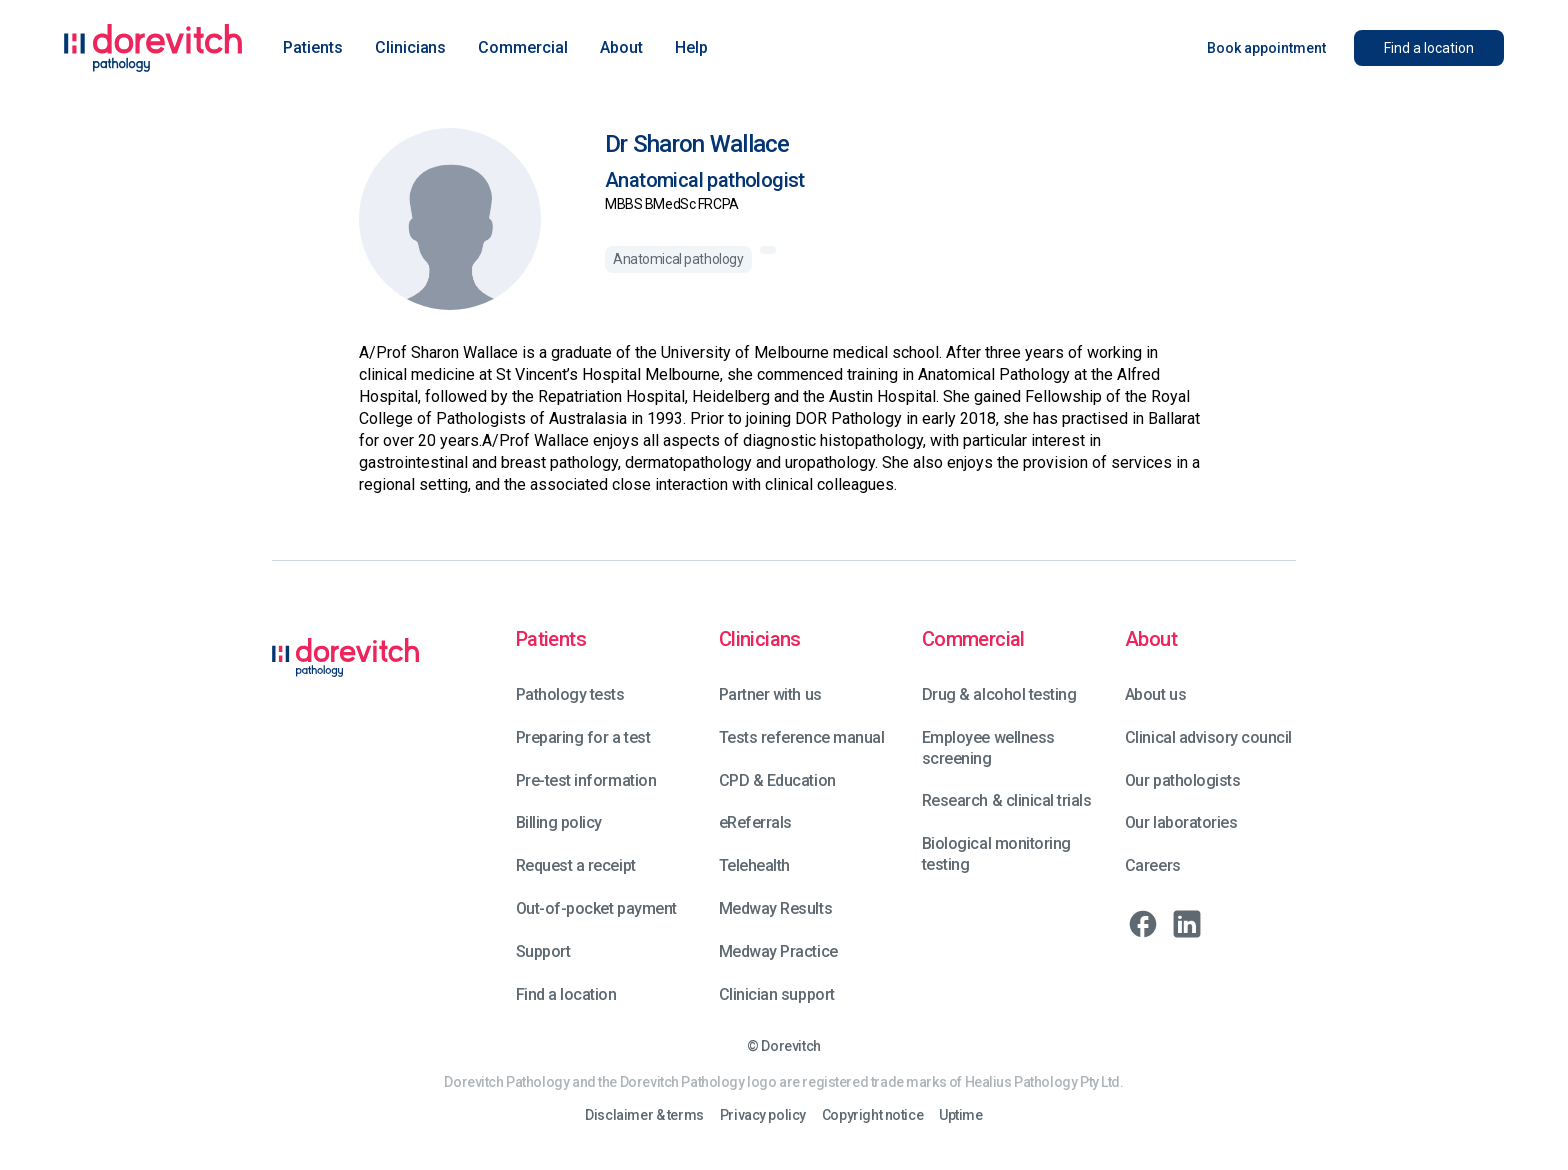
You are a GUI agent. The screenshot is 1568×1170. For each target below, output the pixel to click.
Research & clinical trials (1007, 800)
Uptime (960, 1115)
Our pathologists (1182, 780)
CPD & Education (777, 780)
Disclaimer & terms (644, 1115)
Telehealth (754, 865)
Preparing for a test (583, 737)
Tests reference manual (801, 737)
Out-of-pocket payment (596, 908)
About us (1155, 694)
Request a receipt (576, 865)
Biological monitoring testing (996, 854)
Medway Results (775, 908)
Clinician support (777, 994)
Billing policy (559, 822)
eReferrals (755, 822)
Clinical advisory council (1208, 737)
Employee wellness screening (988, 748)
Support (543, 951)
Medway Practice (778, 951)
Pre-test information (586, 780)
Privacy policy (763, 1115)
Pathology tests (570, 694)
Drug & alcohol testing (999, 694)
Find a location (566, 994)
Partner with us (770, 694)
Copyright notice (872, 1115)
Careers (1153, 865)
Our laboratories (1181, 822)
